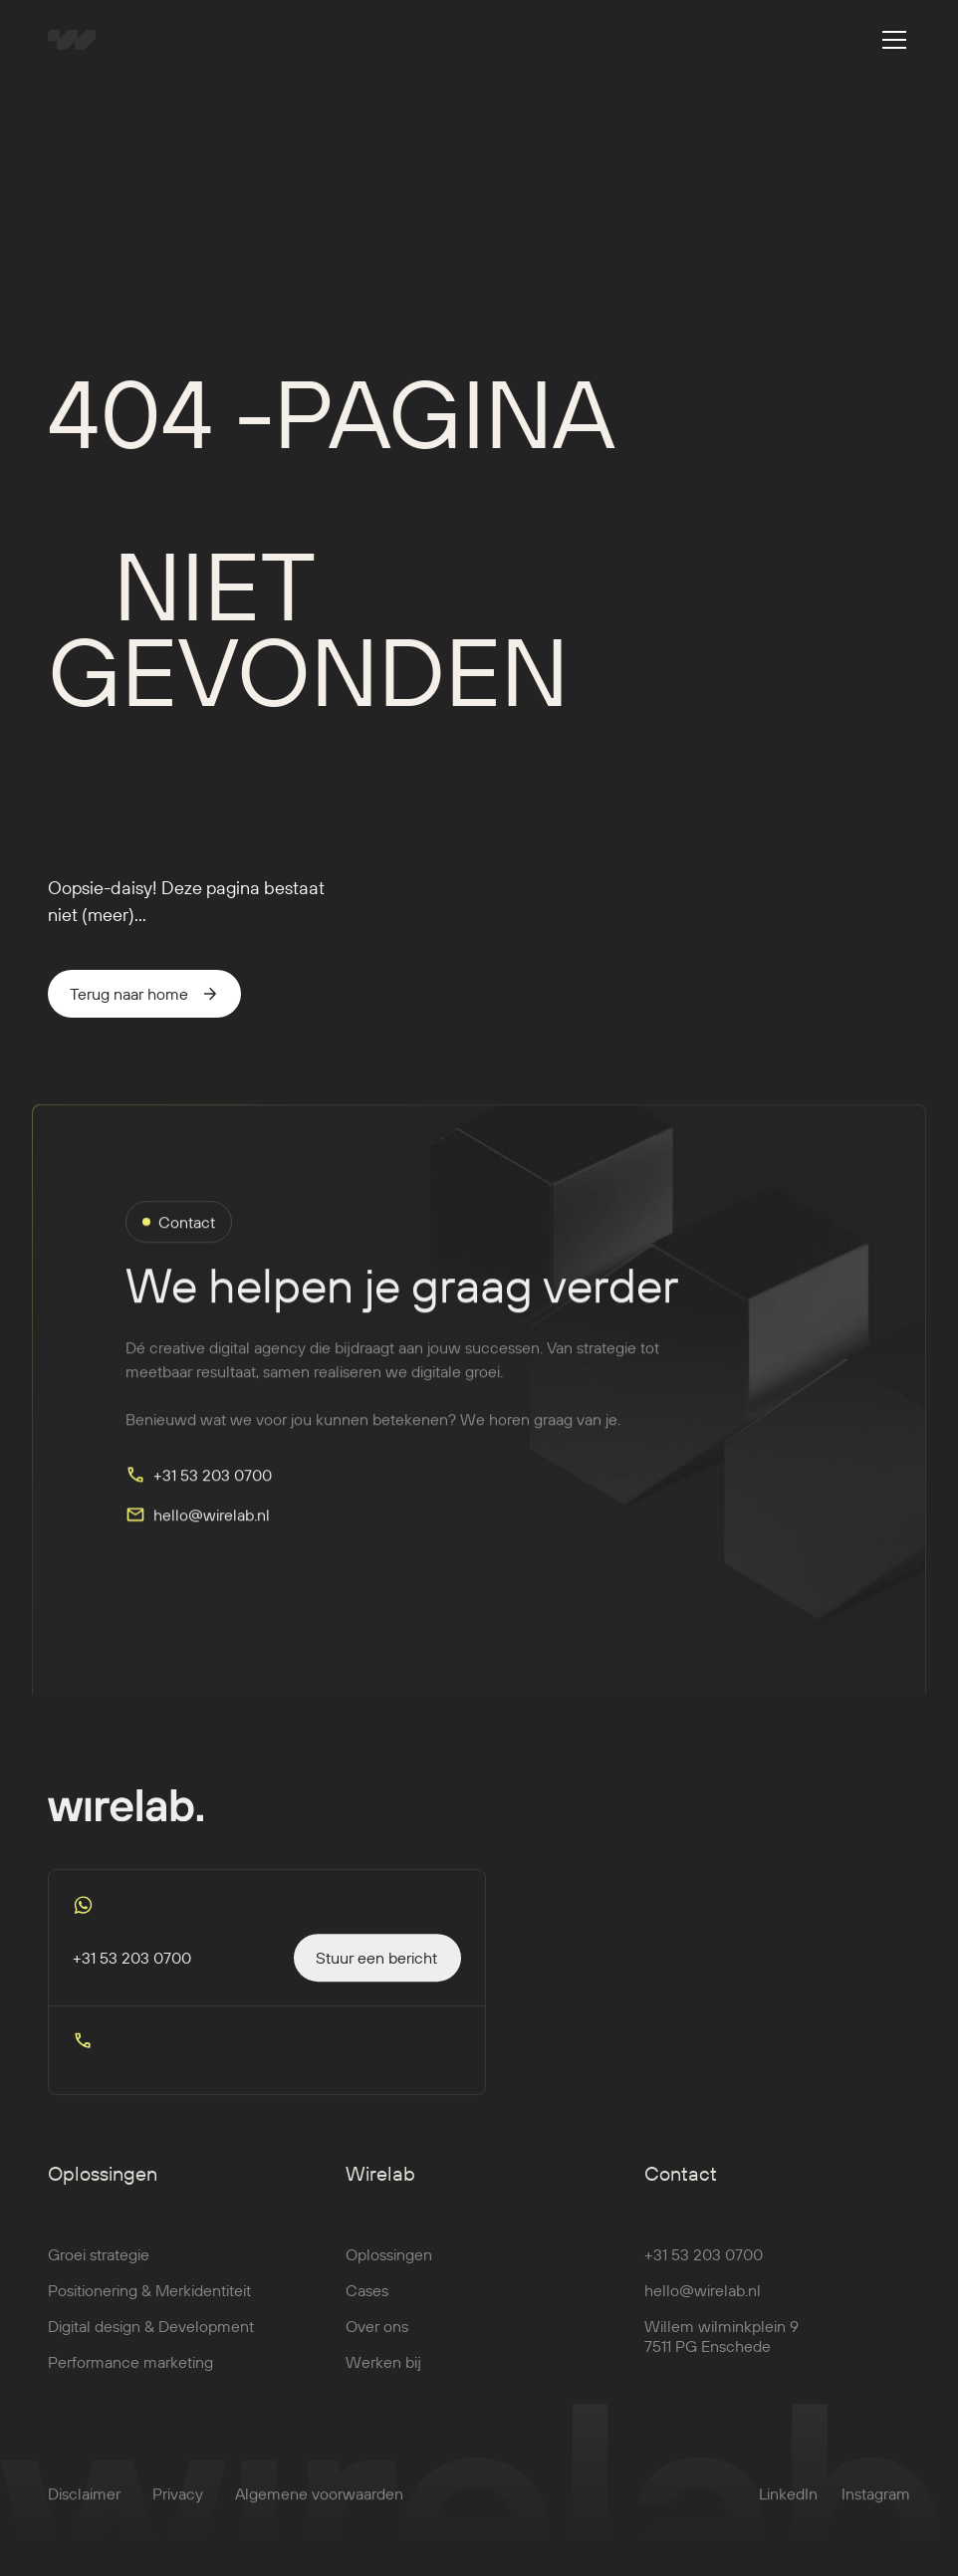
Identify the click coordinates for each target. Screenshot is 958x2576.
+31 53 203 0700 (703, 2267)
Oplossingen (389, 2267)
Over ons (377, 2339)
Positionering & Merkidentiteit (149, 2303)
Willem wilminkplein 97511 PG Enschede (721, 2349)
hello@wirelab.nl (702, 2303)
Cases (367, 2303)
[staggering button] (377, 1970)
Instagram (875, 2506)
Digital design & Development (151, 2339)
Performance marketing (130, 2375)
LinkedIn (788, 2506)
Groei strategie (98, 2267)
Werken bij (383, 2375)
